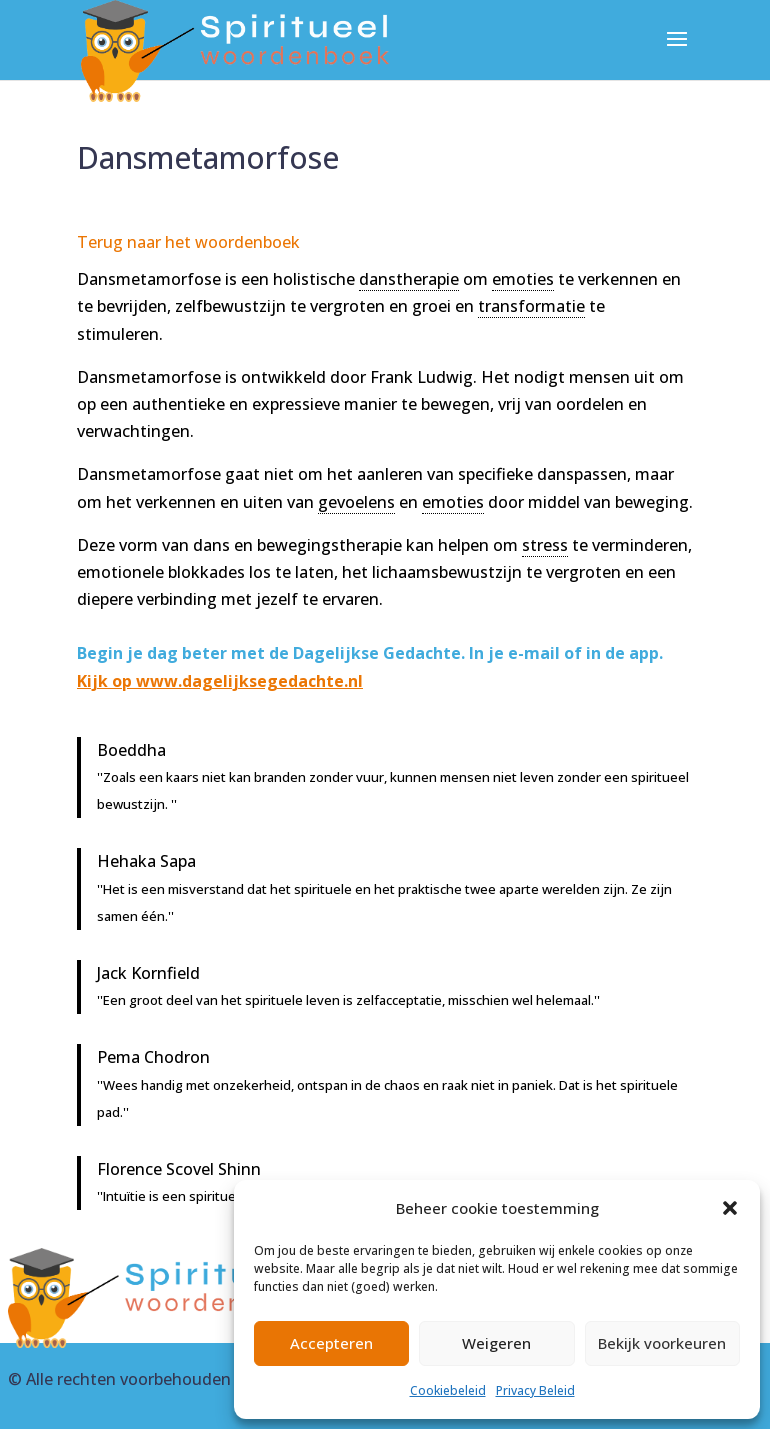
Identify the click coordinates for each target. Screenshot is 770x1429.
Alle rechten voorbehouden (128, 1379)
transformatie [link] (531, 306)
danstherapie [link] (409, 279)
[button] (730, 1208)
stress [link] (545, 545)
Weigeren (496, 1343)
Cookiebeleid (448, 1390)
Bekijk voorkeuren (662, 1343)
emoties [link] (523, 279)
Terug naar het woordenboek (188, 242)
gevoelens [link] (356, 502)
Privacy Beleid (535, 1390)
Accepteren (331, 1343)
